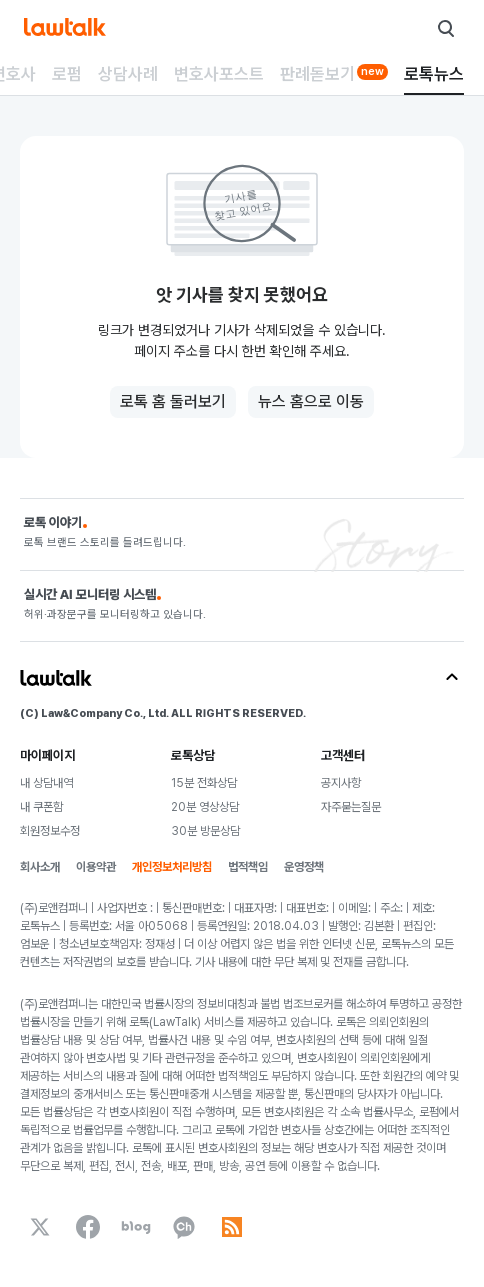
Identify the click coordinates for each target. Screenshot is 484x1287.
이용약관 (96, 867)
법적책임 (248, 867)
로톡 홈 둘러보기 (173, 401)
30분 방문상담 (205, 831)
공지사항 (341, 783)
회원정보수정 (50, 831)
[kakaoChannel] (184, 1227)
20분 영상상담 (205, 807)
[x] (40, 1227)
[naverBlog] (136, 1227)
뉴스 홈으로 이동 (311, 401)
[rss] (232, 1227)
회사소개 (40, 867)
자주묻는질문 (351, 807)
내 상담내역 (46, 783)
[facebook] (88, 1227)
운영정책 (304, 867)
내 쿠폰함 (41, 807)
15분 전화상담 (204, 783)
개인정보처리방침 (172, 867)
